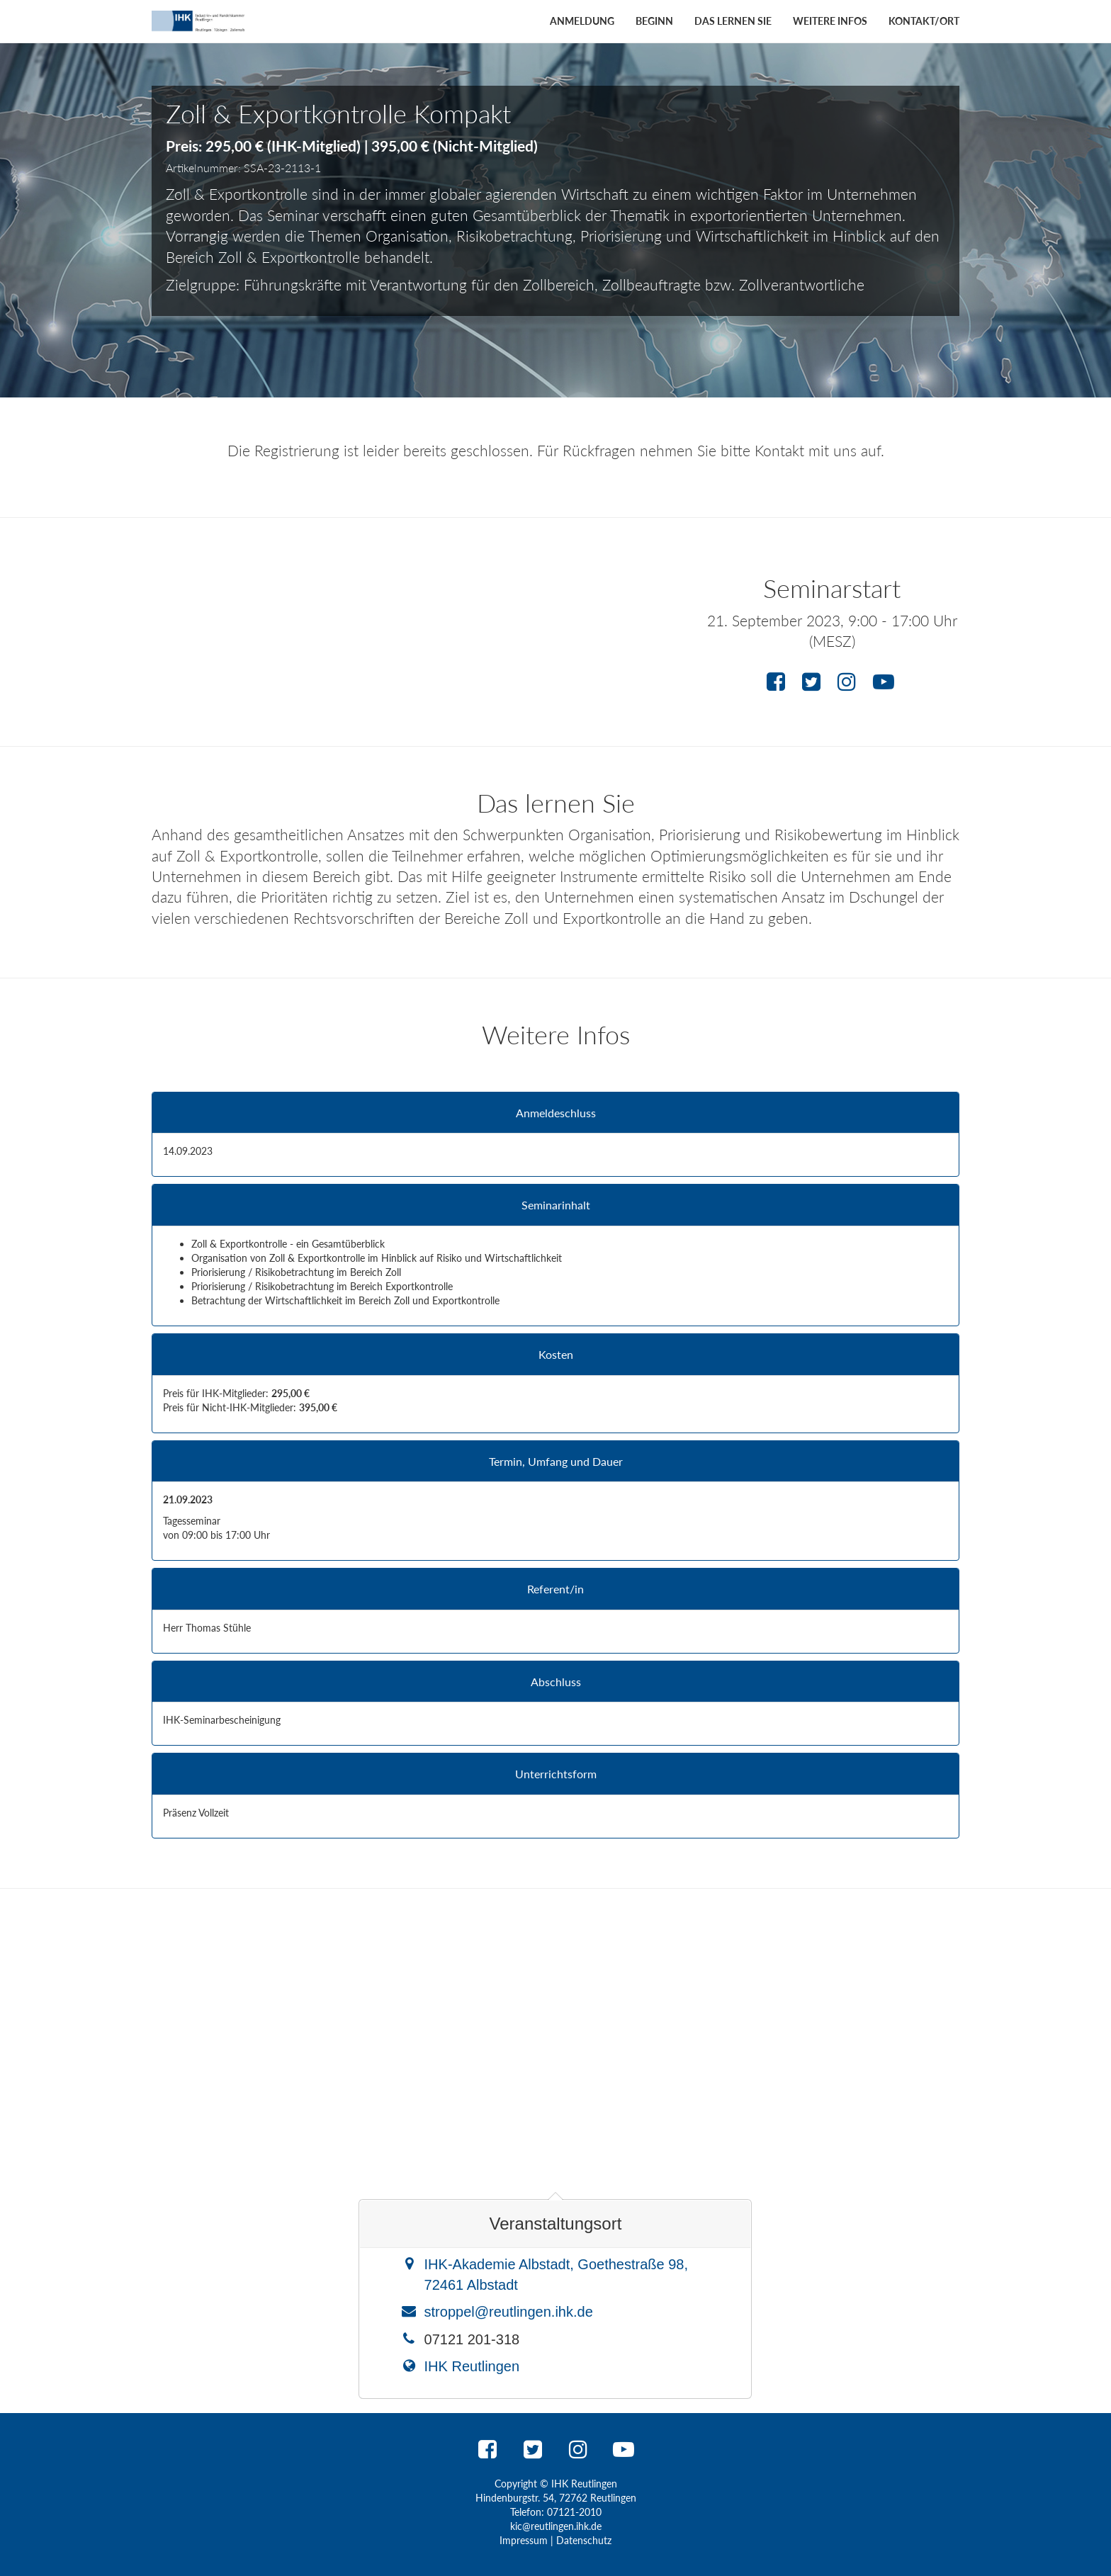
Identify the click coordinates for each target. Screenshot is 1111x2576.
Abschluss (556, 1682)
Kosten (555, 1354)
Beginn (654, 21)
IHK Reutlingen (472, 2366)
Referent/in (555, 1589)
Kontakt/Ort (924, 21)
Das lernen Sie (733, 21)
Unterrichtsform (556, 1774)
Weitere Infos (830, 21)
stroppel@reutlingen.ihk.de (508, 2312)
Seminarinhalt (555, 1205)
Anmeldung (582, 21)
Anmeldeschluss (556, 1113)
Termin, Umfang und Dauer (556, 1461)
